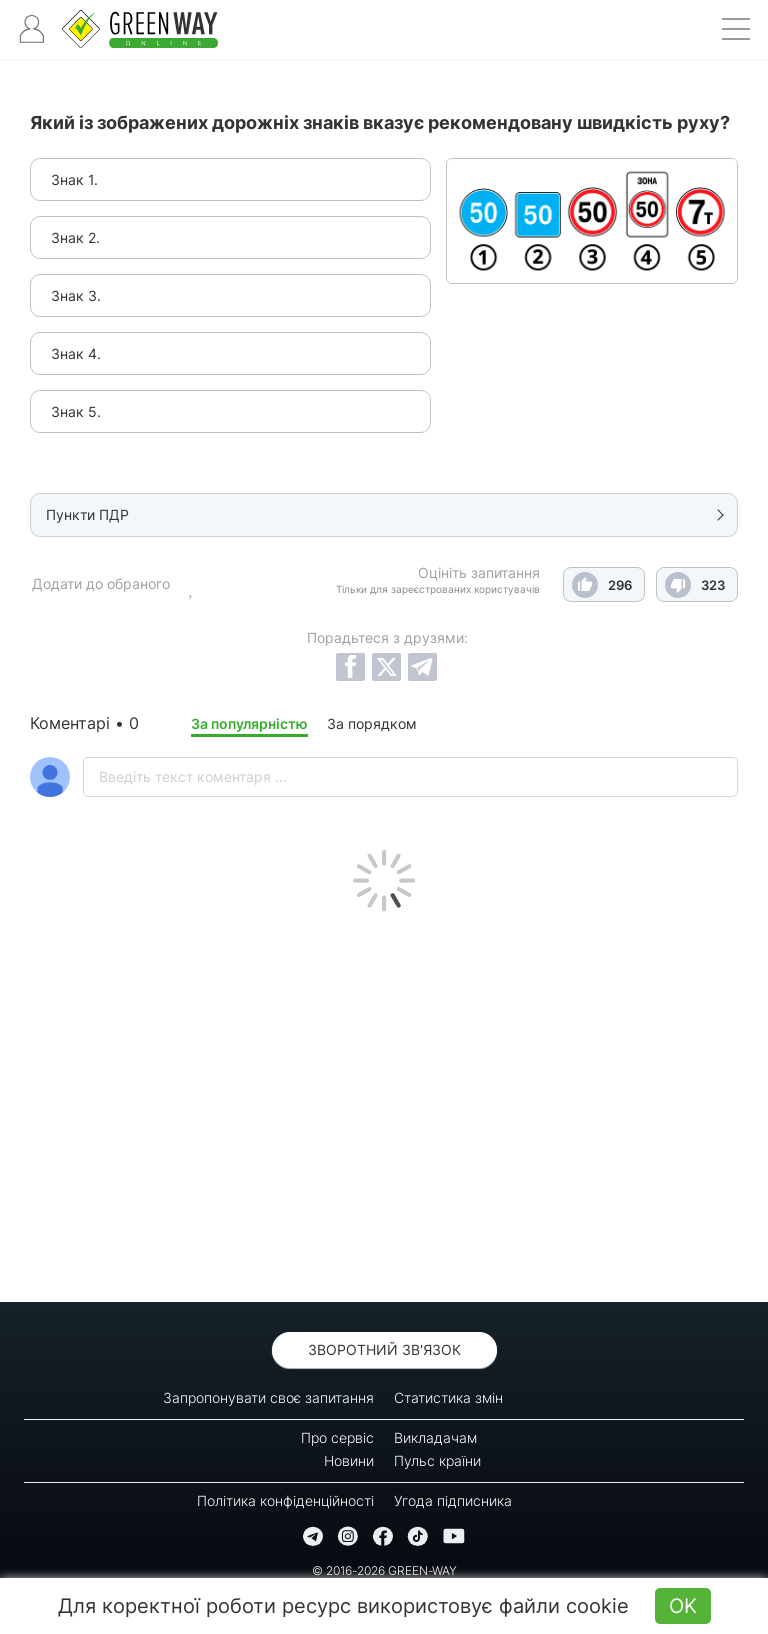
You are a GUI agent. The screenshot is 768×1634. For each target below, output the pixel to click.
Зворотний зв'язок (384, 1349)
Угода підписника (453, 1500)
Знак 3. (76, 295)
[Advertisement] (384, 1102)
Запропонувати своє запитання (268, 1397)
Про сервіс (337, 1437)
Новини (349, 1460)
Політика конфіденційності (285, 1500)
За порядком (372, 723)
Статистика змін (448, 1397)
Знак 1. (74, 179)
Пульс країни (437, 1460)
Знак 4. (76, 353)
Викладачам (435, 1437)
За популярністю (249, 723)
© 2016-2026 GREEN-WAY (384, 1570)
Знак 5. (76, 411)
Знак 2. (75, 237)
